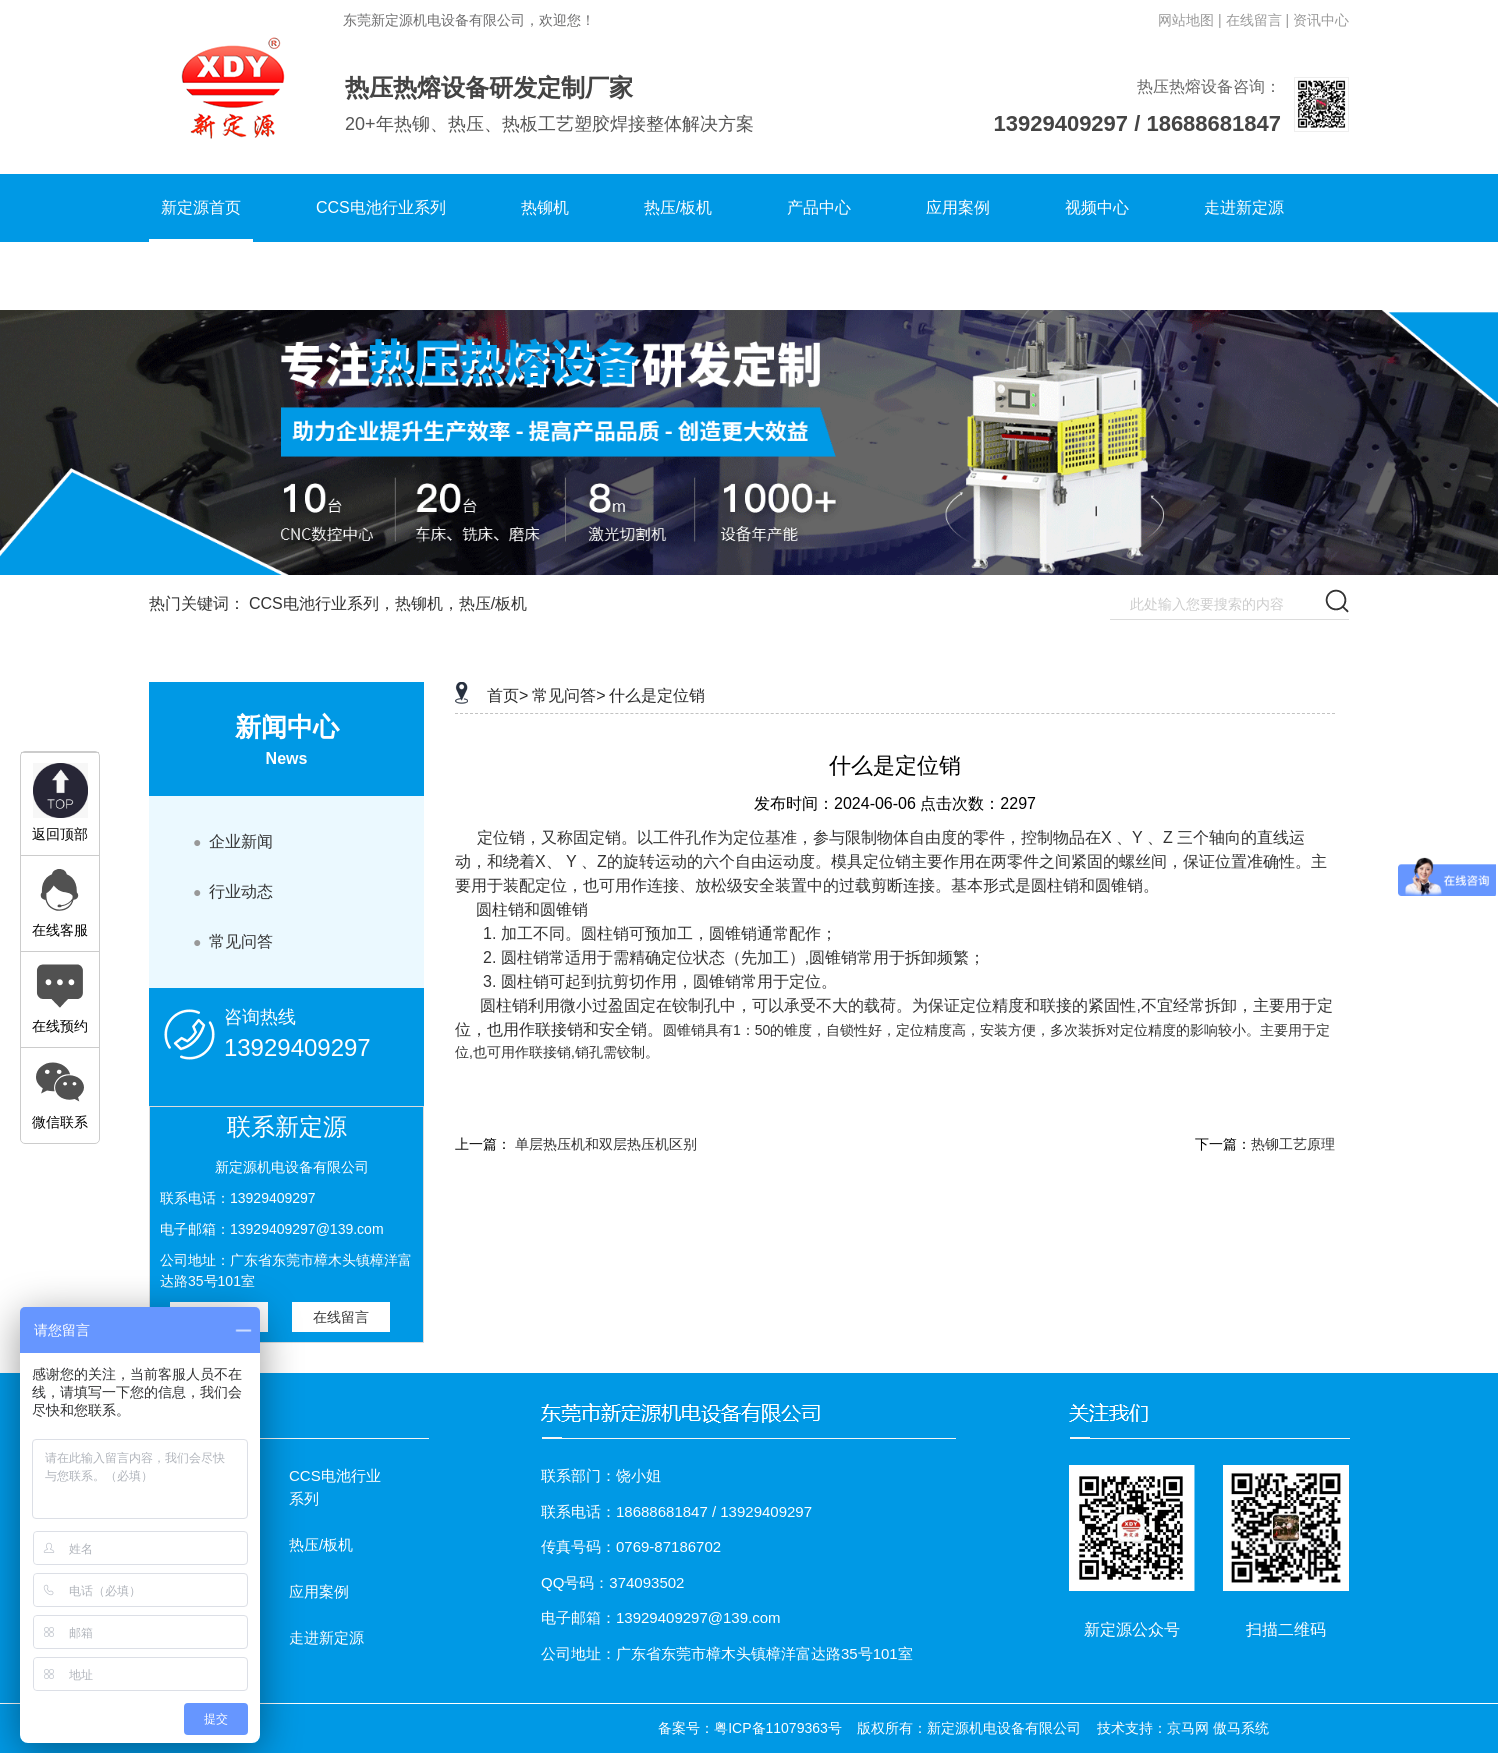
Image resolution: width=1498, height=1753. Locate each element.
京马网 (1188, 1728)
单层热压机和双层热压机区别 (606, 1144)
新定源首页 (201, 207)
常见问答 (233, 941)
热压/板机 (678, 207)
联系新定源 (201, 275)
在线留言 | (1258, 20)
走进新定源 (1244, 207)
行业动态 (233, 891)
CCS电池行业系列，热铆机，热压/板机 (388, 603)
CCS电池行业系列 (381, 207)
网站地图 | (1190, 20)
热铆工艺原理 (1293, 1144)
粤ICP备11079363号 (778, 1728)
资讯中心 (1321, 20)
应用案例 (958, 207)
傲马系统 (1241, 1728)
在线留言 (341, 1317)
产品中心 (819, 207)
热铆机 (545, 207)
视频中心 (1097, 207)
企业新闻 (233, 841)
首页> (507, 695)
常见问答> (568, 695)
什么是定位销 (657, 695)
